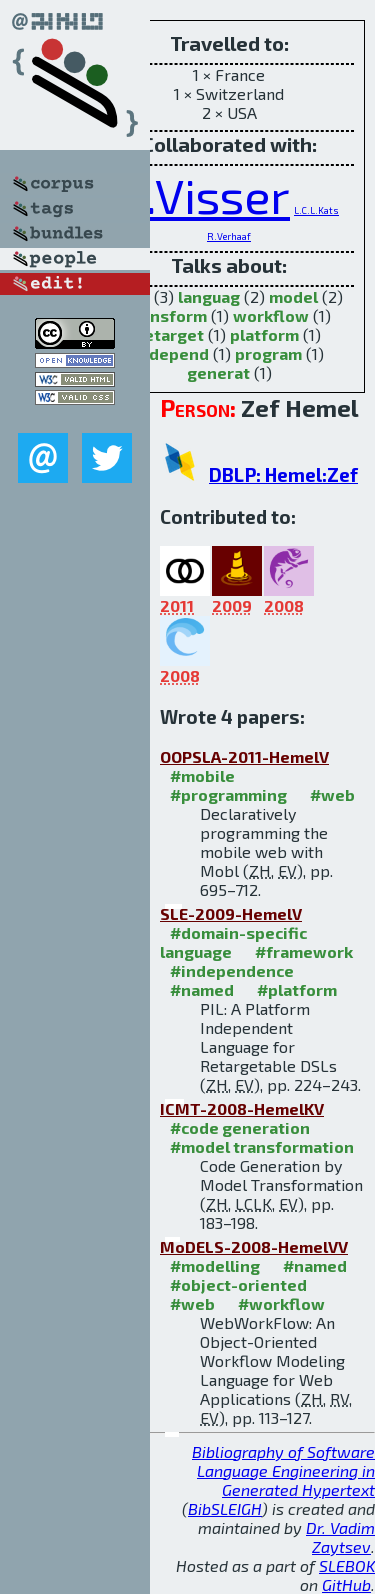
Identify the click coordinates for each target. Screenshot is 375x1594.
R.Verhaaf (229, 236)
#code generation (240, 1127)
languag (209, 296)
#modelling (215, 1265)
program (268, 353)
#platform (297, 989)
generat (218, 372)
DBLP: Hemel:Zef (283, 474)
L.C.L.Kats (316, 210)
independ (171, 353)
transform (167, 315)
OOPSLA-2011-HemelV (244, 756)
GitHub (346, 1584)
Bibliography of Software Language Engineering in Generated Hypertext (283, 1470)
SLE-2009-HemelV (231, 913)
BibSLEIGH (225, 1508)
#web (332, 794)
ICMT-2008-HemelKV (242, 1108)
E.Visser (204, 195)
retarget (170, 334)
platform (264, 334)
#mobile (202, 775)
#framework (304, 951)
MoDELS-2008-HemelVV (254, 1246)
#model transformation (262, 1146)
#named (202, 989)
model (293, 296)
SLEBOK (347, 1565)
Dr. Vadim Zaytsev (340, 1537)
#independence (232, 970)
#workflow (281, 1303)
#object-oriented (238, 1284)
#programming (228, 794)
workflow (271, 315)
